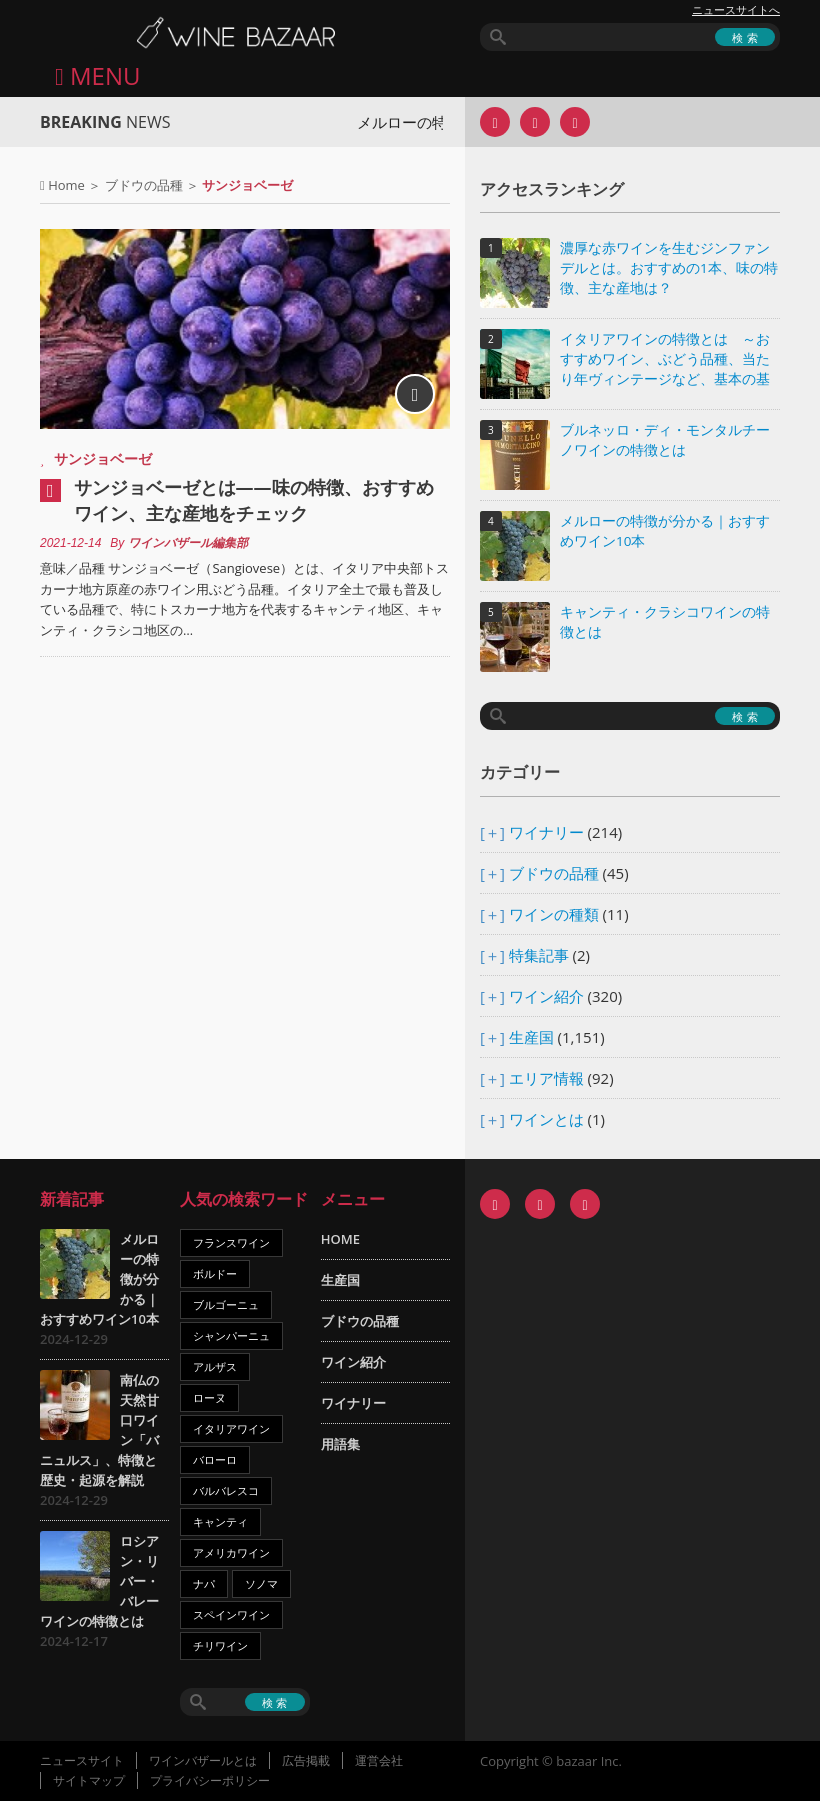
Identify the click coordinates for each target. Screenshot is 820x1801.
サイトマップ (89, 1780)
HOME (340, 1239)
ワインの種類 (554, 914)
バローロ (215, 1459)
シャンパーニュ (231, 1335)
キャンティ (220, 1521)
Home (66, 185)
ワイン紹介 (546, 996)
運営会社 (379, 1760)
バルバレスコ (226, 1490)
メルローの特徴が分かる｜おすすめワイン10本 (665, 531)
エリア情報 (546, 1078)
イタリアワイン (231, 1428)
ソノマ (261, 1583)
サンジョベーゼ (103, 458)
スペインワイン (231, 1614)
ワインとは (546, 1119)
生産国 (531, 1037)
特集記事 (539, 955)
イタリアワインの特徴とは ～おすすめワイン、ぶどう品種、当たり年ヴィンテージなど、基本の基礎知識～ (665, 360)
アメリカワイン (231, 1552)
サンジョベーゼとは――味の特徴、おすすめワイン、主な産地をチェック (254, 500)
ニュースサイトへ (736, 10)
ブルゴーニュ (226, 1304)
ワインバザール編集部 (188, 543)
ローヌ (209, 1397)
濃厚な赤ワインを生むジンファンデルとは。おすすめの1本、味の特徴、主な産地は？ (669, 268)
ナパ (204, 1583)
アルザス (215, 1366)
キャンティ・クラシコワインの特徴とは (665, 622)
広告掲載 (306, 1760)
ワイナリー (546, 832)
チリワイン (220, 1645)
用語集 (340, 1444)
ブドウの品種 (144, 185)
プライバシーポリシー (210, 1780)
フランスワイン (231, 1242)
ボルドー (215, 1273)
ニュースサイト (82, 1760)
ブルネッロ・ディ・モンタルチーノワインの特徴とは (665, 440)
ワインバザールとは (203, 1760)
